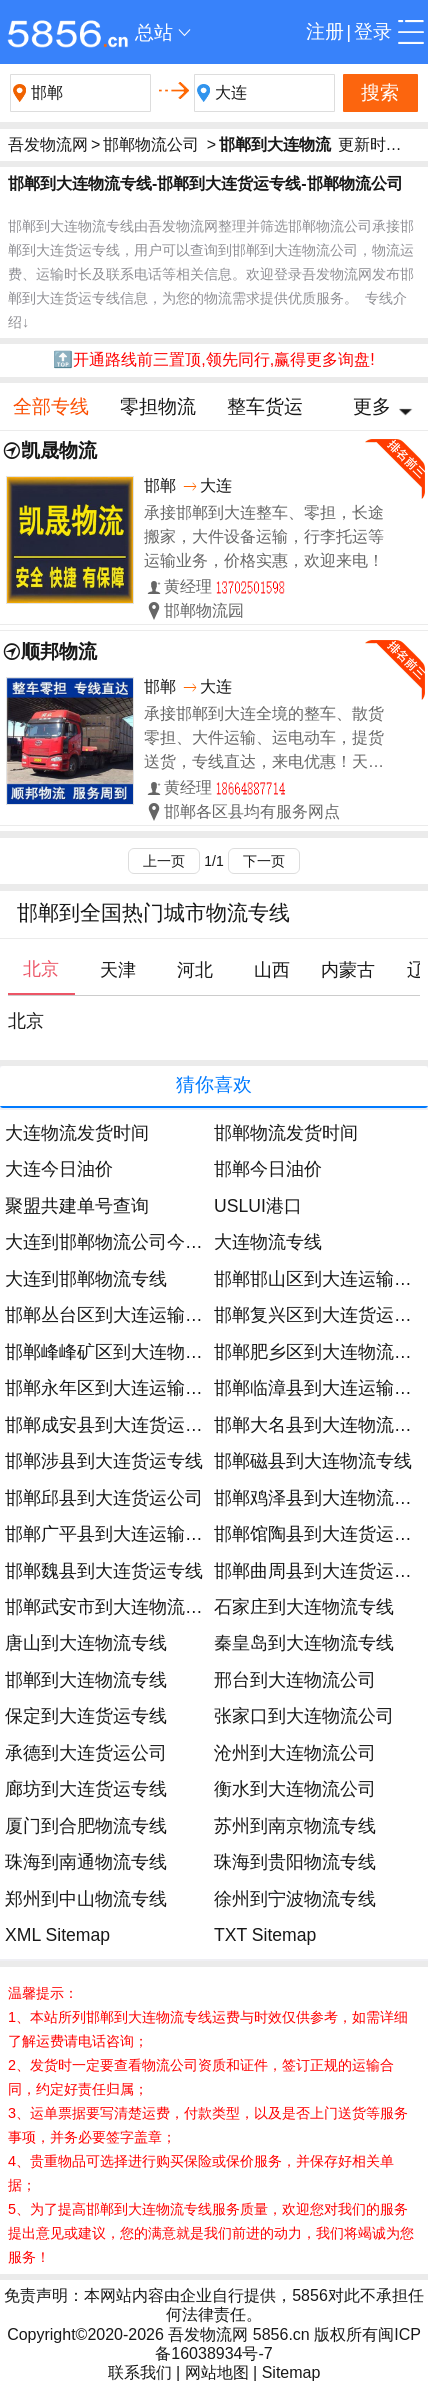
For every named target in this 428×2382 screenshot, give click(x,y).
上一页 (164, 861)
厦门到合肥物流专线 (86, 1826)
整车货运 (265, 406)
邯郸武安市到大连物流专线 (113, 1607)
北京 (26, 1021)
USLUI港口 (258, 1206)
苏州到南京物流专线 (295, 1826)
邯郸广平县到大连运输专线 (113, 1534)
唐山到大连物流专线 (86, 1643)
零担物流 (158, 406)
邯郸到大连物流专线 (86, 1680)
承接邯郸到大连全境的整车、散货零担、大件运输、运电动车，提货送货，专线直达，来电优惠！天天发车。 (264, 739)
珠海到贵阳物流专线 (295, 1862)
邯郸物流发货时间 (286, 1133)
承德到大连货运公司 (86, 1753)
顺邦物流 (59, 651)
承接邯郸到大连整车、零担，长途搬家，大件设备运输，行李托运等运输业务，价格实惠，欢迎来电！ (264, 536)
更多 (372, 406)
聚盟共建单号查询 (77, 1206)
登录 (373, 31)
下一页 (264, 861)
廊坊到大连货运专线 (86, 1789)
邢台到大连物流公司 (295, 1680)
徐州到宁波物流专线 (295, 1899)
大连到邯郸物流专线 (86, 1279)
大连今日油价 (59, 1169)
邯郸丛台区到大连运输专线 (113, 1315)
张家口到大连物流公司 (304, 1716)
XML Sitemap (57, 1935)
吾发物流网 (48, 144)
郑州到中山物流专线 (86, 1899)
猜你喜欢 (214, 1084)
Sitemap (291, 2372)
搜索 (380, 92)
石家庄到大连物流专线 (304, 1607)
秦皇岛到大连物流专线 (304, 1643)
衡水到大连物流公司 (295, 1789)
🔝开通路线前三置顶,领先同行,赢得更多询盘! (213, 359)
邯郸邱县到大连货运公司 (104, 1498)
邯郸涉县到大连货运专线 (104, 1461)
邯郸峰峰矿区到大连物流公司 (122, 1352)
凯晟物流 (59, 450)
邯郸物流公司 (151, 144)
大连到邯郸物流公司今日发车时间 (140, 1242)
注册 (325, 31)
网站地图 (217, 2372)
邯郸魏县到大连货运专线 (104, 1571)
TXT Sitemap (265, 1935)
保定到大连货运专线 (86, 1716)
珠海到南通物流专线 (86, 1862)
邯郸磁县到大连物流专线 (313, 1461)
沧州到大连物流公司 (295, 1753)
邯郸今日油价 (268, 1169)
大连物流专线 (268, 1242)
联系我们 (140, 2372)
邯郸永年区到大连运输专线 (113, 1388)
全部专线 (51, 406)
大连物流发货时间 (77, 1133)
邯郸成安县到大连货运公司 (113, 1425)
